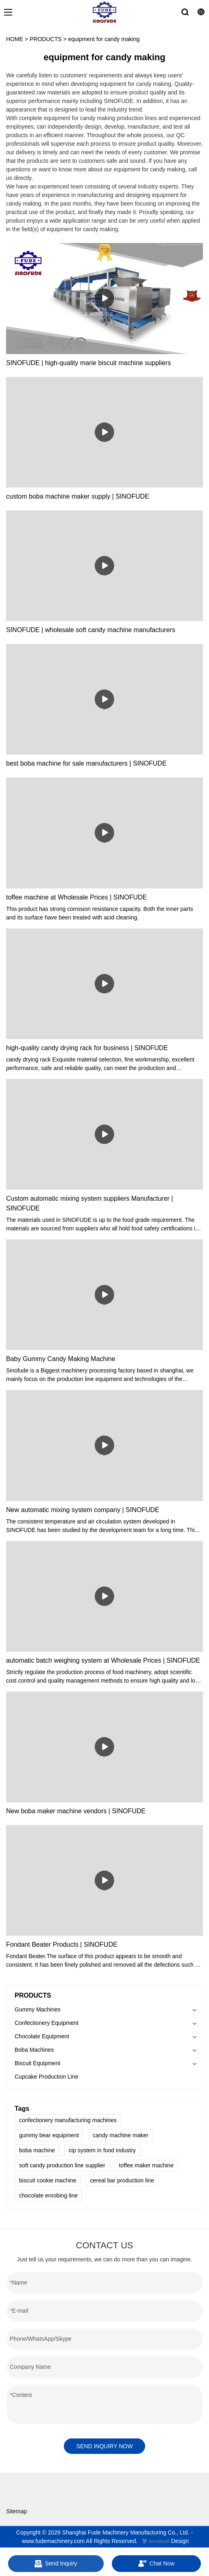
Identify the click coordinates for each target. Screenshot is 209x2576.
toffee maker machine (146, 2165)
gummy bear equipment (49, 2135)
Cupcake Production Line (46, 2076)
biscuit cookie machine (47, 2180)
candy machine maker (120, 2135)
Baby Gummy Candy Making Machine (60, 1358)
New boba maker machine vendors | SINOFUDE (76, 1811)
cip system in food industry (102, 2150)
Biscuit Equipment (37, 2063)
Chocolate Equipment (42, 2036)
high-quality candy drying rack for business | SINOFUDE (87, 1047)
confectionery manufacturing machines (68, 2120)
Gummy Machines (38, 2009)
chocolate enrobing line (48, 2195)
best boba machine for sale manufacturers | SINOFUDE (86, 763)
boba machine (37, 2150)
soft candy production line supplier (62, 2165)
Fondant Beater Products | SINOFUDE (62, 1944)
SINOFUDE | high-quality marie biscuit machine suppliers (88, 362)
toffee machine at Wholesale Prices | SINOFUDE (76, 897)
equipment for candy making (104, 39)
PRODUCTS (46, 39)
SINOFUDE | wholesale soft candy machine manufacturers (90, 629)
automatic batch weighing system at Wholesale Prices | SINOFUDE (103, 1660)
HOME (14, 39)
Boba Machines (34, 2049)
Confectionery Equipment (46, 2023)
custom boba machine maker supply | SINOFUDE (77, 496)
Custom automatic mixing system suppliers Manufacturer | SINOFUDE (89, 1203)
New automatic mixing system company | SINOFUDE (82, 1509)
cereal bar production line (122, 2180)
